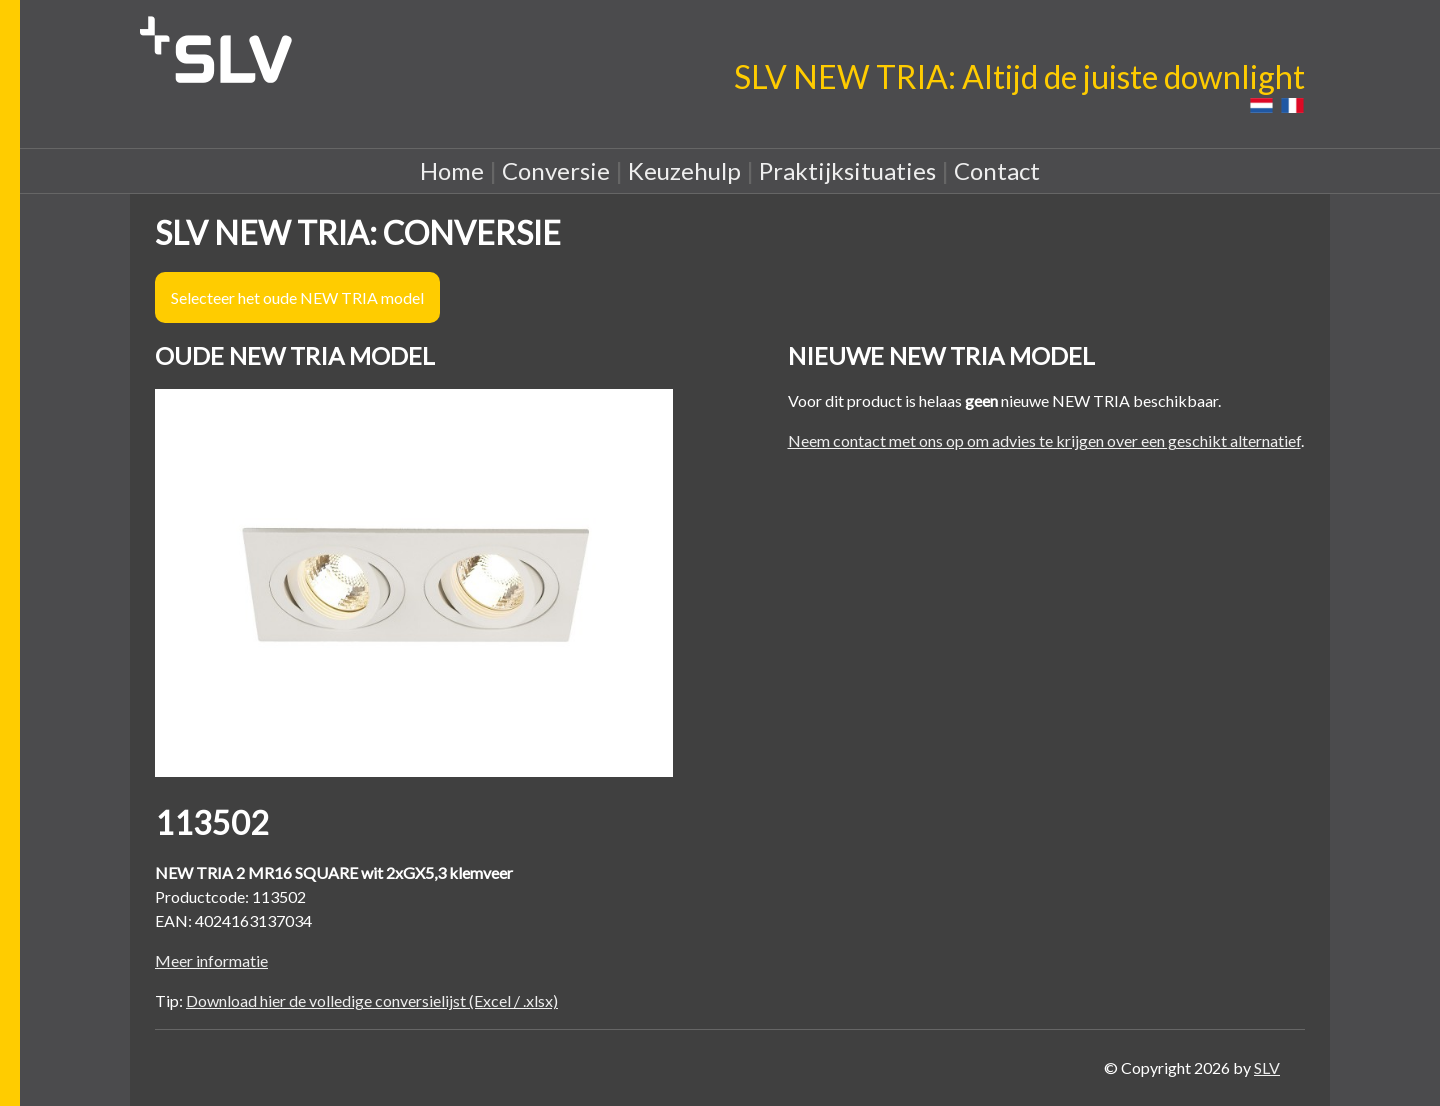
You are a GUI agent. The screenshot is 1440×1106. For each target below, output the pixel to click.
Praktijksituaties (847, 170)
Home (452, 170)
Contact (997, 170)
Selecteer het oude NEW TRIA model (297, 297)
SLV (1267, 1067)
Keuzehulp (684, 170)
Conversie (556, 170)
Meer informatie (211, 960)
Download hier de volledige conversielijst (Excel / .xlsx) (372, 1000)
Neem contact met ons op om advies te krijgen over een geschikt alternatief (1044, 440)
